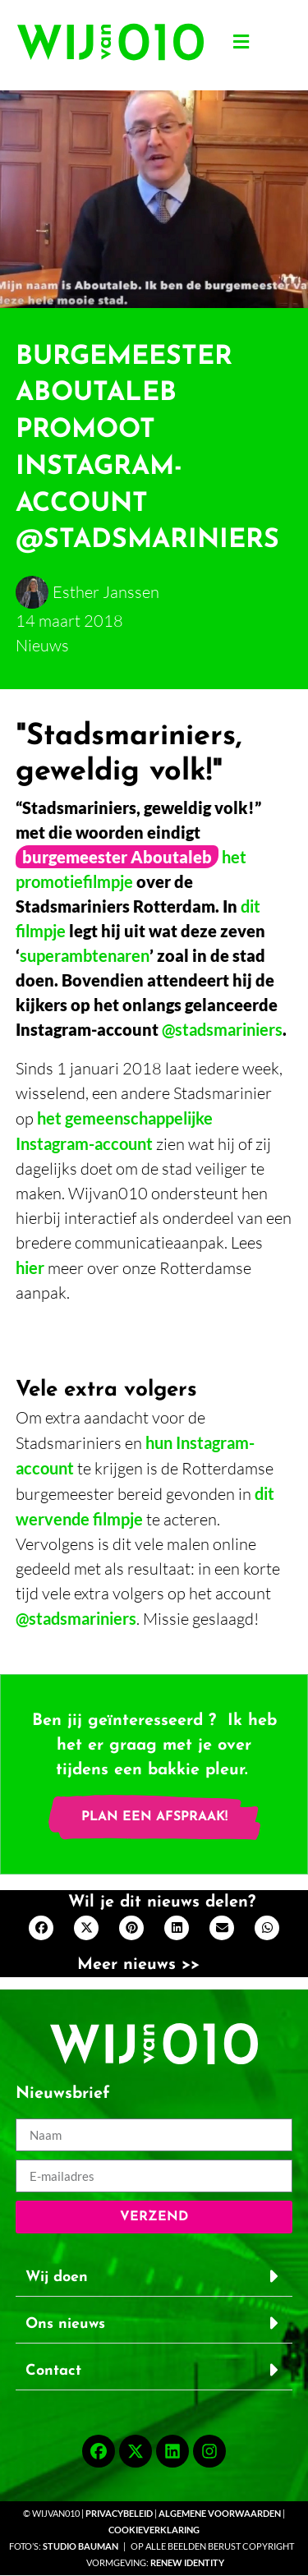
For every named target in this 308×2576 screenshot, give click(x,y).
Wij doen (56, 2277)
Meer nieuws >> (138, 1965)
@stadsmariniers (222, 1029)
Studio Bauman (80, 2546)
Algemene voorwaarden (221, 2513)
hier (30, 1267)
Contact (53, 2371)
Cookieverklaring (154, 2529)
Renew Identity (187, 2562)
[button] (240, 42)
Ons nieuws (65, 2324)
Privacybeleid (119, 2513)
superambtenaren (84, 955)
